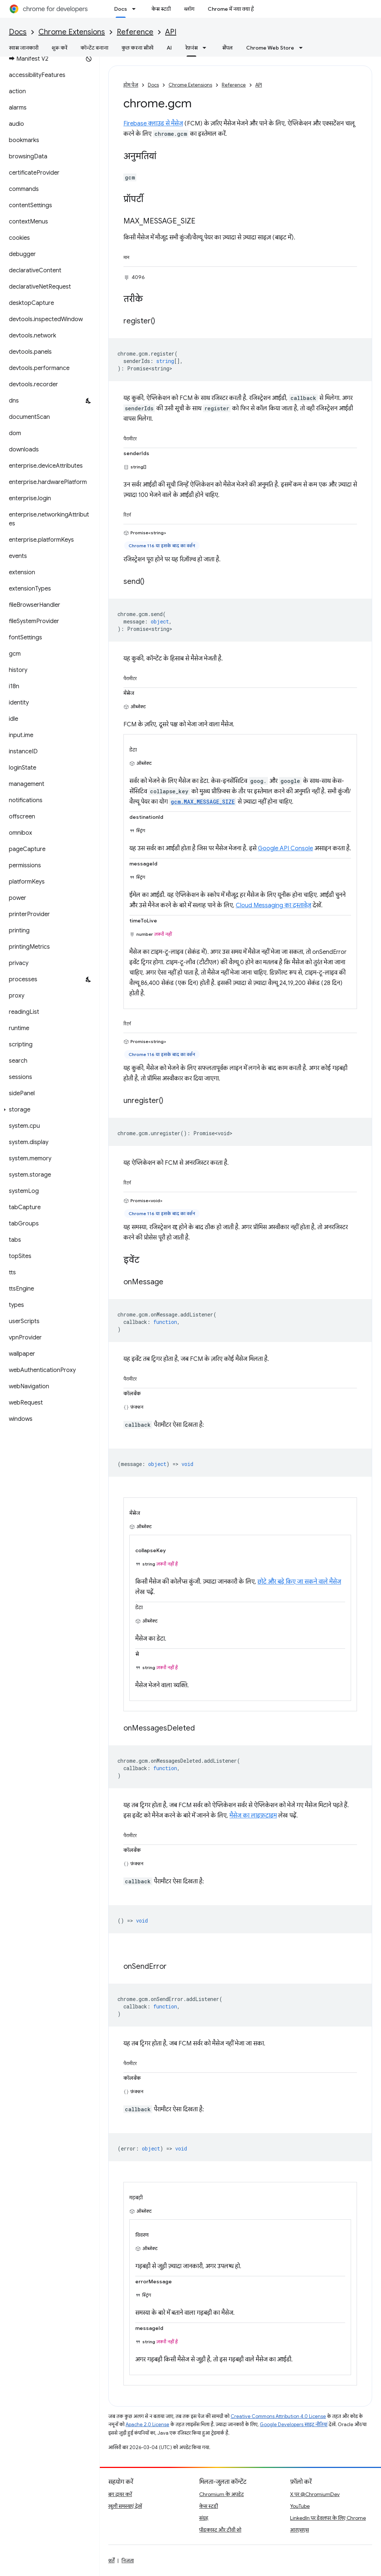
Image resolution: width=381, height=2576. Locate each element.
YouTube (300, 2506)
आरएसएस (299, 2529)
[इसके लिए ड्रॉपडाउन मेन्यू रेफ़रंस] (206, 47)
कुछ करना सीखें (137, 47)
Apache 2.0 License (147, 2424)
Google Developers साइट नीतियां (293, 2424)
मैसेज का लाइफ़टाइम (253, 1815)
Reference (135, 32)
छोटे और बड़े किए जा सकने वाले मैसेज (299, 1581)
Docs (18, 32)
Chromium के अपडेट (221, 2494)
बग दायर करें (120, 2494)
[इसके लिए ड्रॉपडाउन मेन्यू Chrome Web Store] (303, 47)
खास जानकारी (23, 47)
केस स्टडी (161, 9)
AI (169, 47)
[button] (48, 1110)
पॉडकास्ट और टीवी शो (220, 2529)
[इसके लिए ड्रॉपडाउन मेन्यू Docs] (136, 8)
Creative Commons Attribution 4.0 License (278, 2416)
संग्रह (203, 2518)
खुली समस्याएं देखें (125, 2506)
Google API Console (285, 848)
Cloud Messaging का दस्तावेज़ (273, 905)
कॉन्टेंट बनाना (94, 47)
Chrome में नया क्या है (231, 9)
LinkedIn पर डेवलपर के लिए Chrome (328, 2518)
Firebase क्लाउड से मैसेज (153, 123)
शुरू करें (59, 47)
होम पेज (130, 85)
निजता (128, 2560)
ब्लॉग (189, 9)
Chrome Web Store (270, 47)
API (170, 32)
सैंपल (227, 47)
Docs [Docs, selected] (120, 9)
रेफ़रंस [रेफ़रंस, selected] (191, 47)
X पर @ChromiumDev (315, 2494)
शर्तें (111, 2560)
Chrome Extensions (71, 32)
